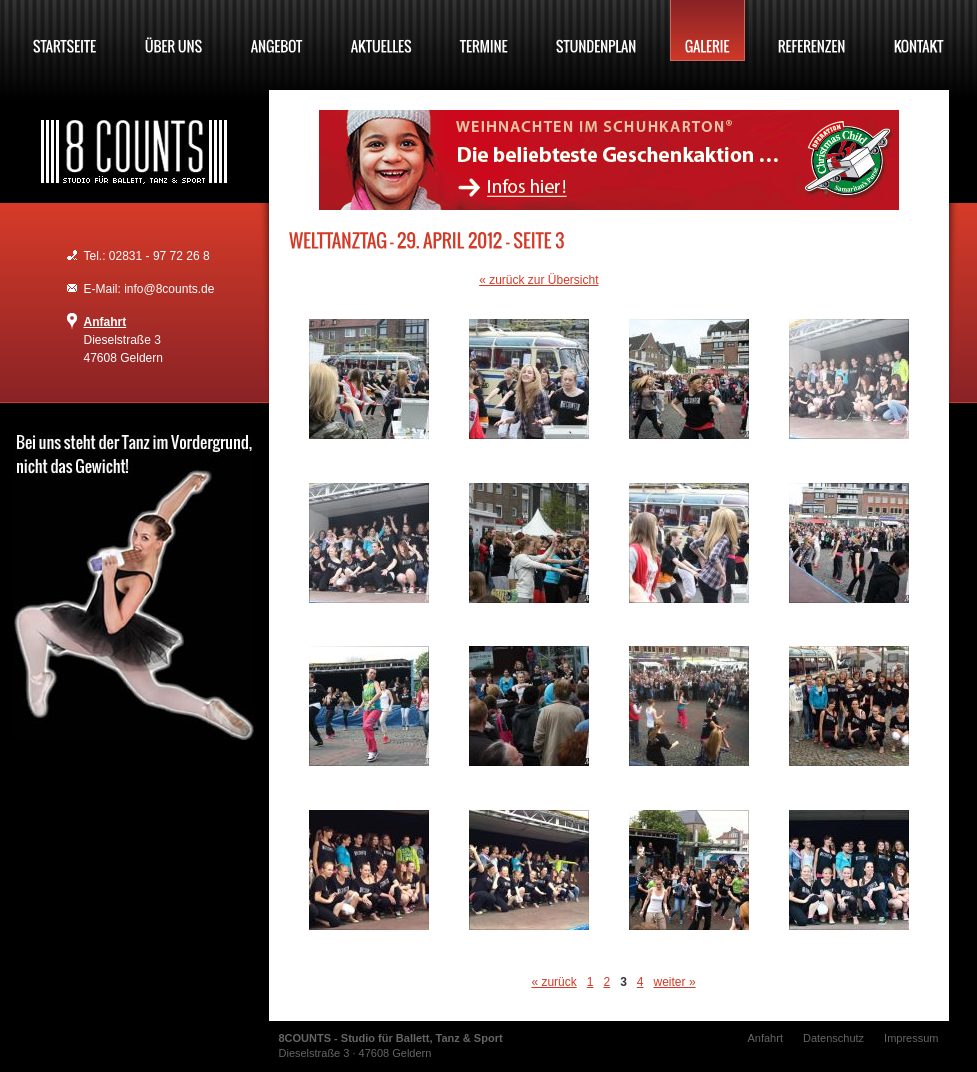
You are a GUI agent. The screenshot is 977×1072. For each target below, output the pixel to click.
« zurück (553, 982)
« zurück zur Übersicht (538, 280)
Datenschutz (833, 1038)
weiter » (675, 982)
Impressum (911, 1038)
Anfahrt (105, 322)
